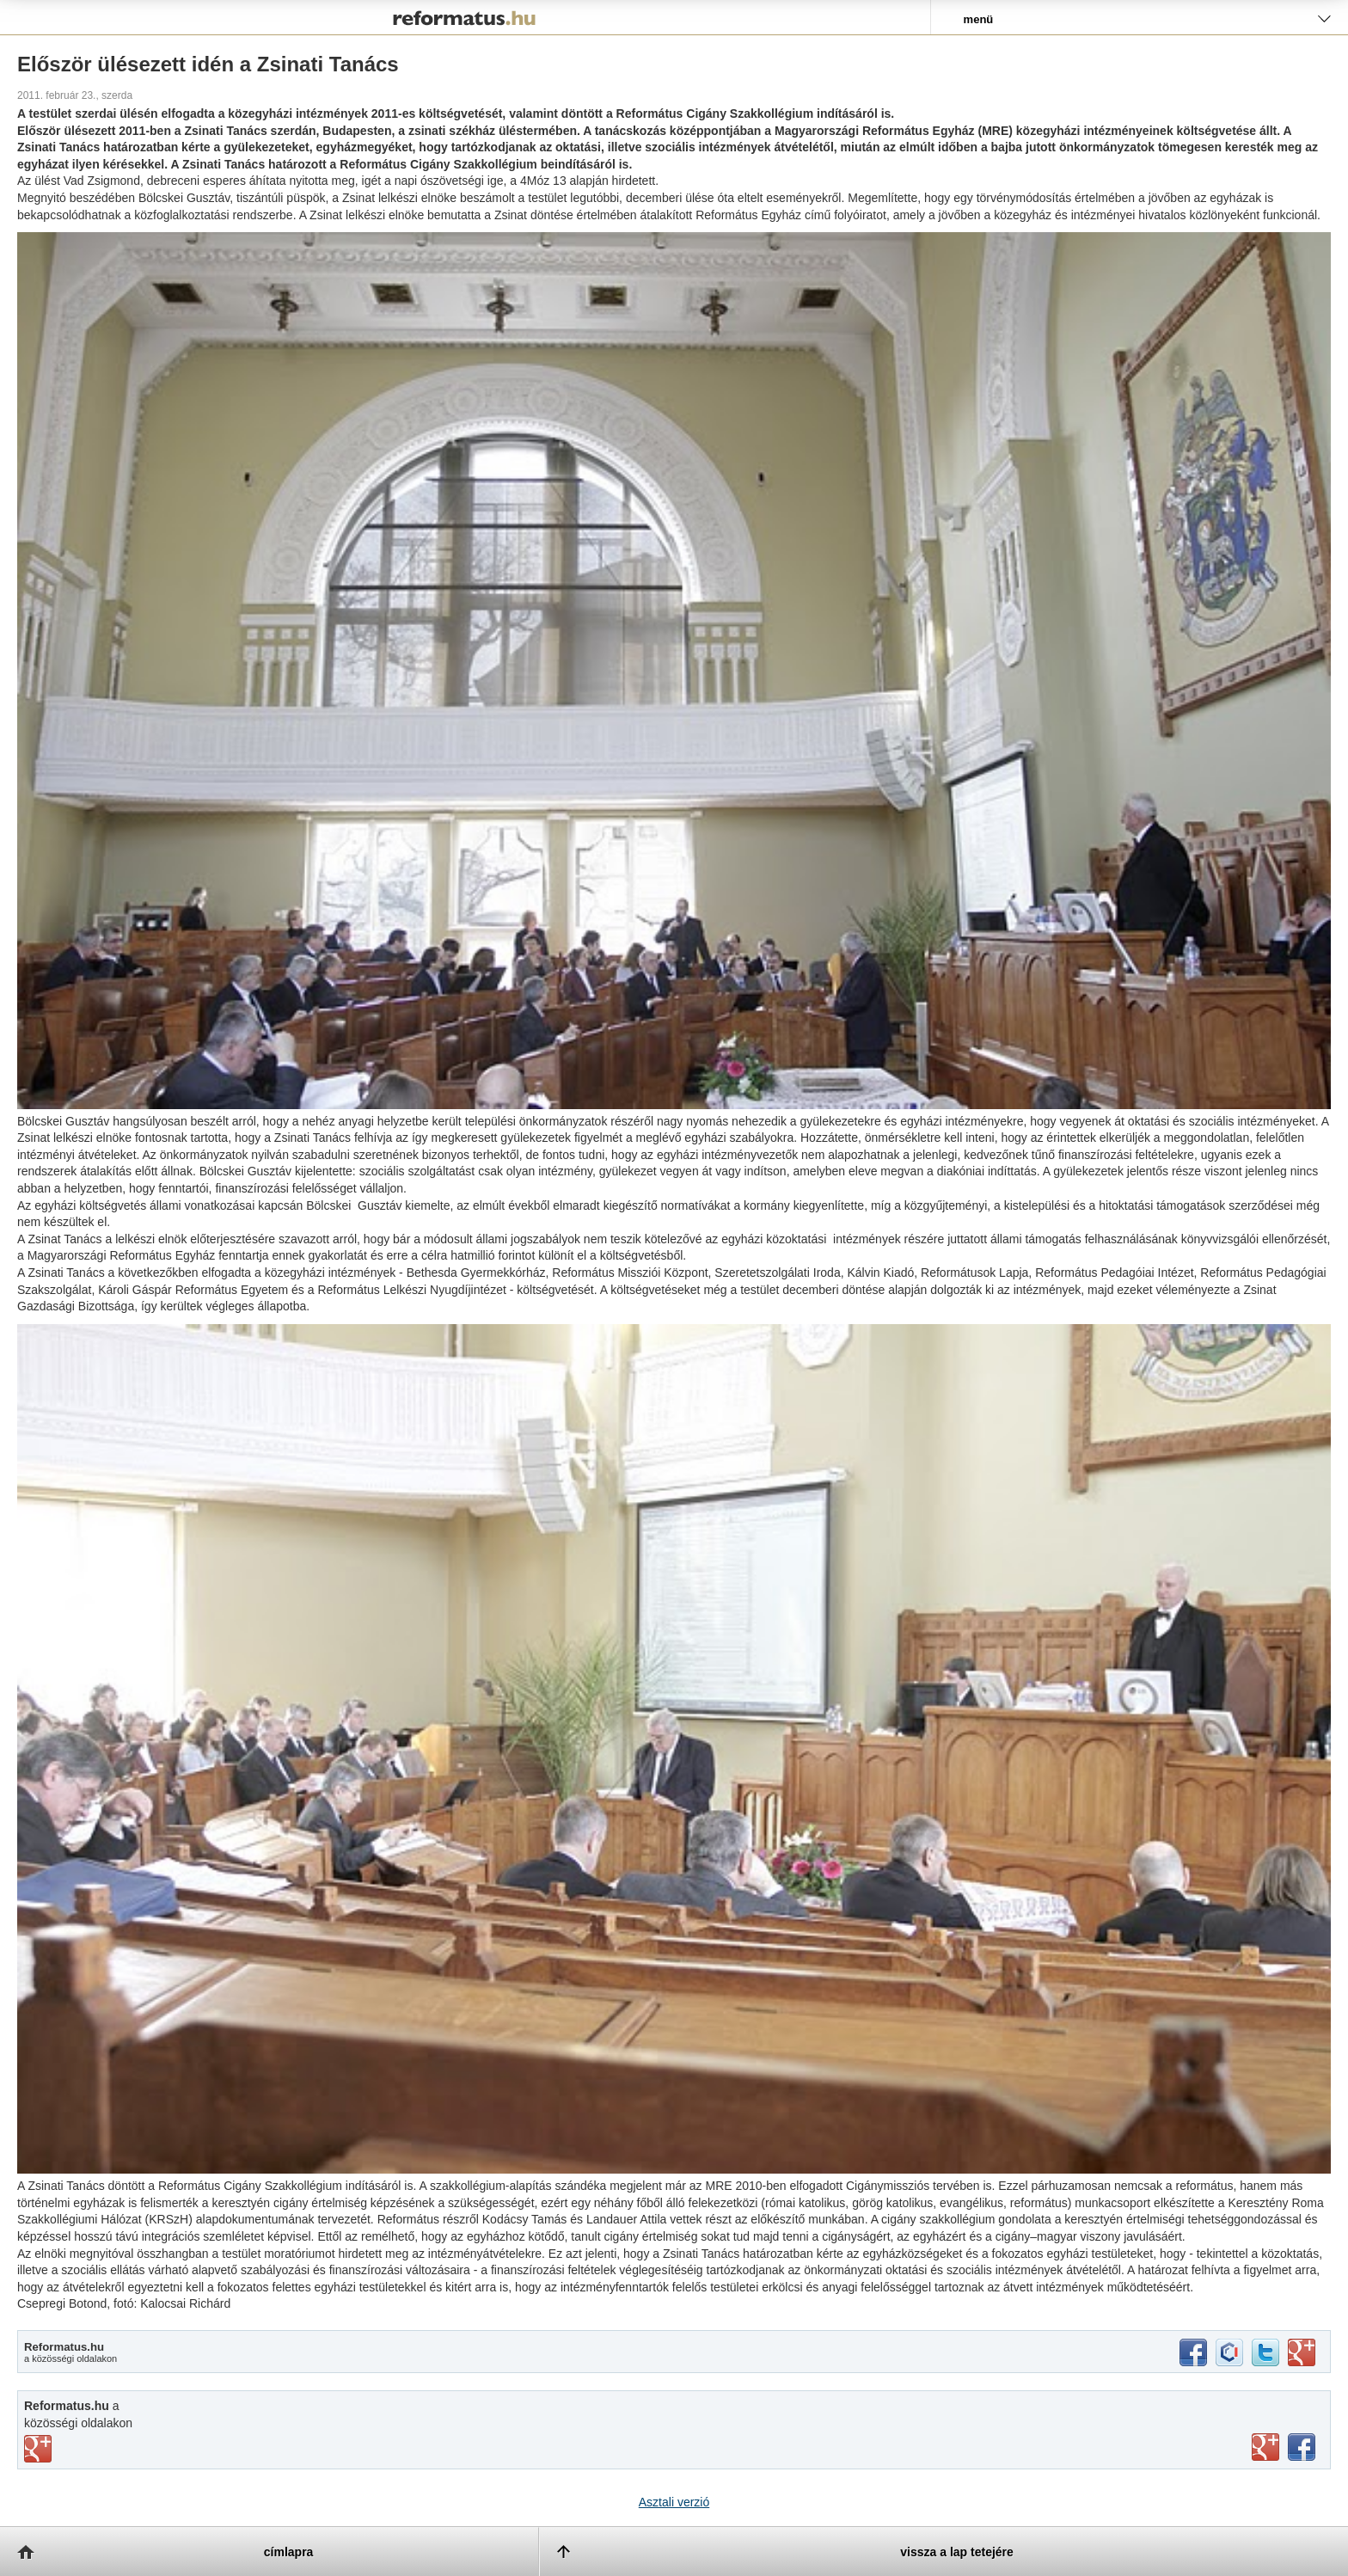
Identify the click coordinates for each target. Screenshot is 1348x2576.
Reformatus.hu (465, 17)
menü (979, 19)
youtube (1265, 2447)
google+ (1301, 2352)
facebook (1193, 2352)
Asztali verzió (674, 2502)
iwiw (1229, 2352)
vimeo (38, 2449)
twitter (1265, 2352)
